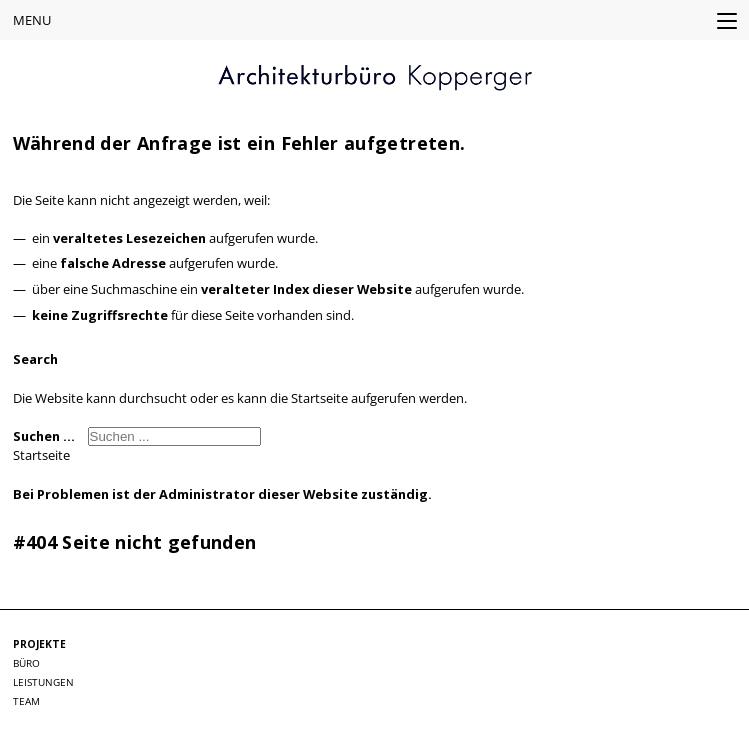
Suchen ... (44, 436)
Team (26, 701)
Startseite (41, 455)
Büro (26, 663)
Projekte (39, 644)
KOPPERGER (375, 78)
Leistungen (43, 682)
